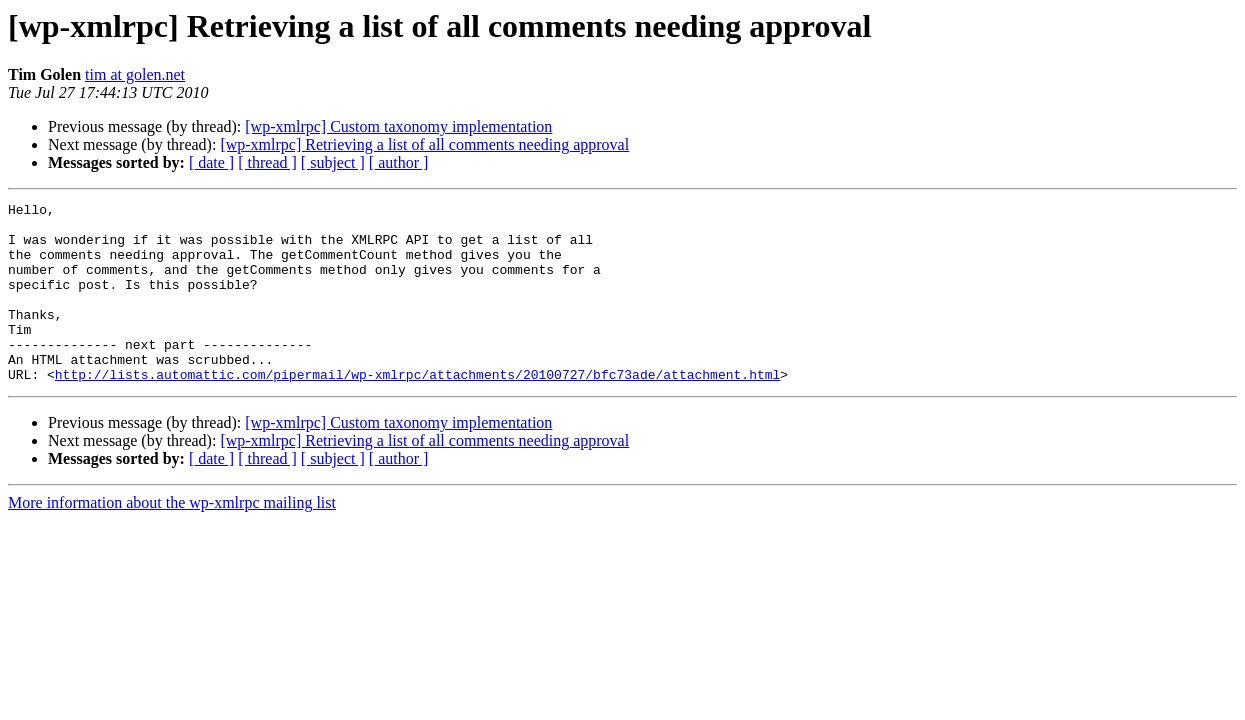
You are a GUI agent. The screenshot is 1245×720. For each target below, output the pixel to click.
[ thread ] (267, 162)
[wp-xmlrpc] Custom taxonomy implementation (398, 126)
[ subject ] (333, 162)
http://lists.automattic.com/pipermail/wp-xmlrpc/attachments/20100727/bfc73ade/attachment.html (417, 410)
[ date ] (211, 162)
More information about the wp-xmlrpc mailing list (172, 538)
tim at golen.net (135, 74)
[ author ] (399, 162)
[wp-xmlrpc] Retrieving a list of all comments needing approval (424, 144)
